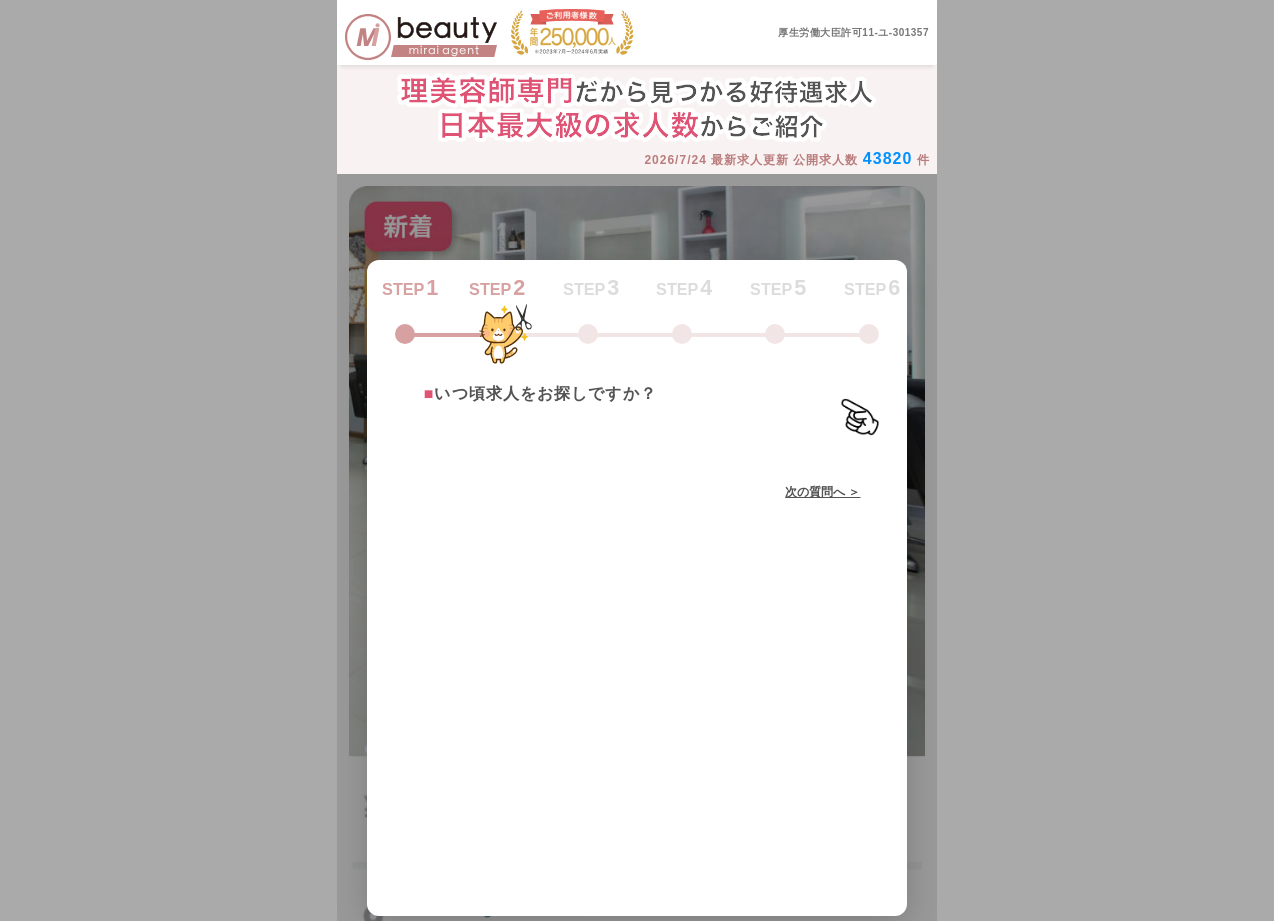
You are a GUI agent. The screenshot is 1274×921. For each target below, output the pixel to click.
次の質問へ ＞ (822, 492)
